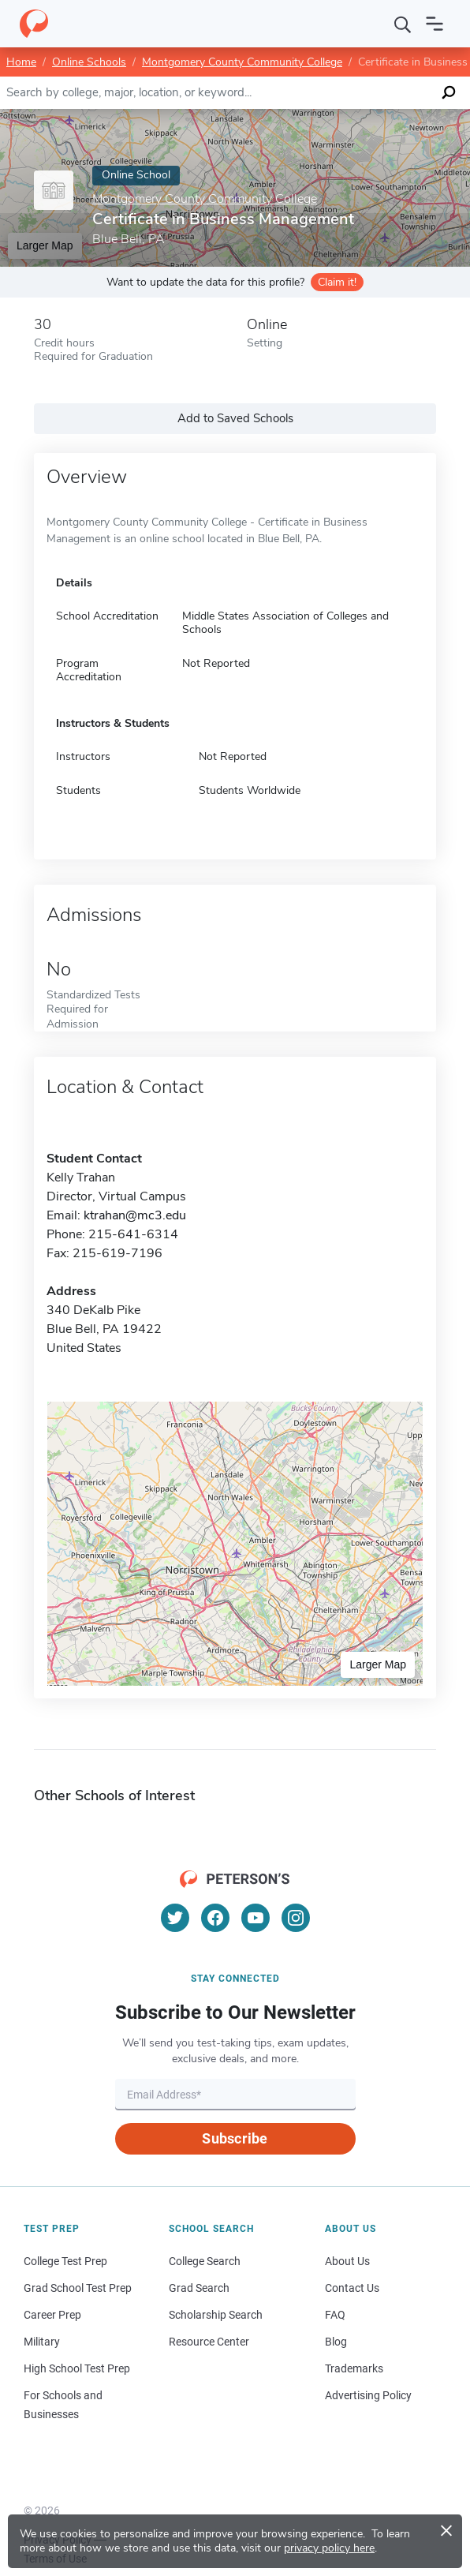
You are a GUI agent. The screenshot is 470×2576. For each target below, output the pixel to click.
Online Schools (89, 61)
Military (42, 2341)
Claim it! (337, 282)
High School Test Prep (77, 2368)
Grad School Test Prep (78, 2288)
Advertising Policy (368, 2395)
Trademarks (354, 2368)
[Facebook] (215, 1918)
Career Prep (52, 2314)
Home (21, 61)
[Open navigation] (434, 23)
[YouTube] (255, 1918)
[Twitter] (175, 1918)
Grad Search (199, 2288)
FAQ (335, 2314)
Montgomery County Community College (242, 61)
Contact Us (352, 2288)
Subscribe (234, 2138)
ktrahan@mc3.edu (135, 1215)
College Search (205, 2261)
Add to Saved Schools (235, 418)
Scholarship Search (216, 2314)
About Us (347, 2261)
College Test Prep (65, 2261)
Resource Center (209, 2341)
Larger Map (377, 1664)
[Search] (403, 23)
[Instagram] (296, 1918)
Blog (336, 2341)
